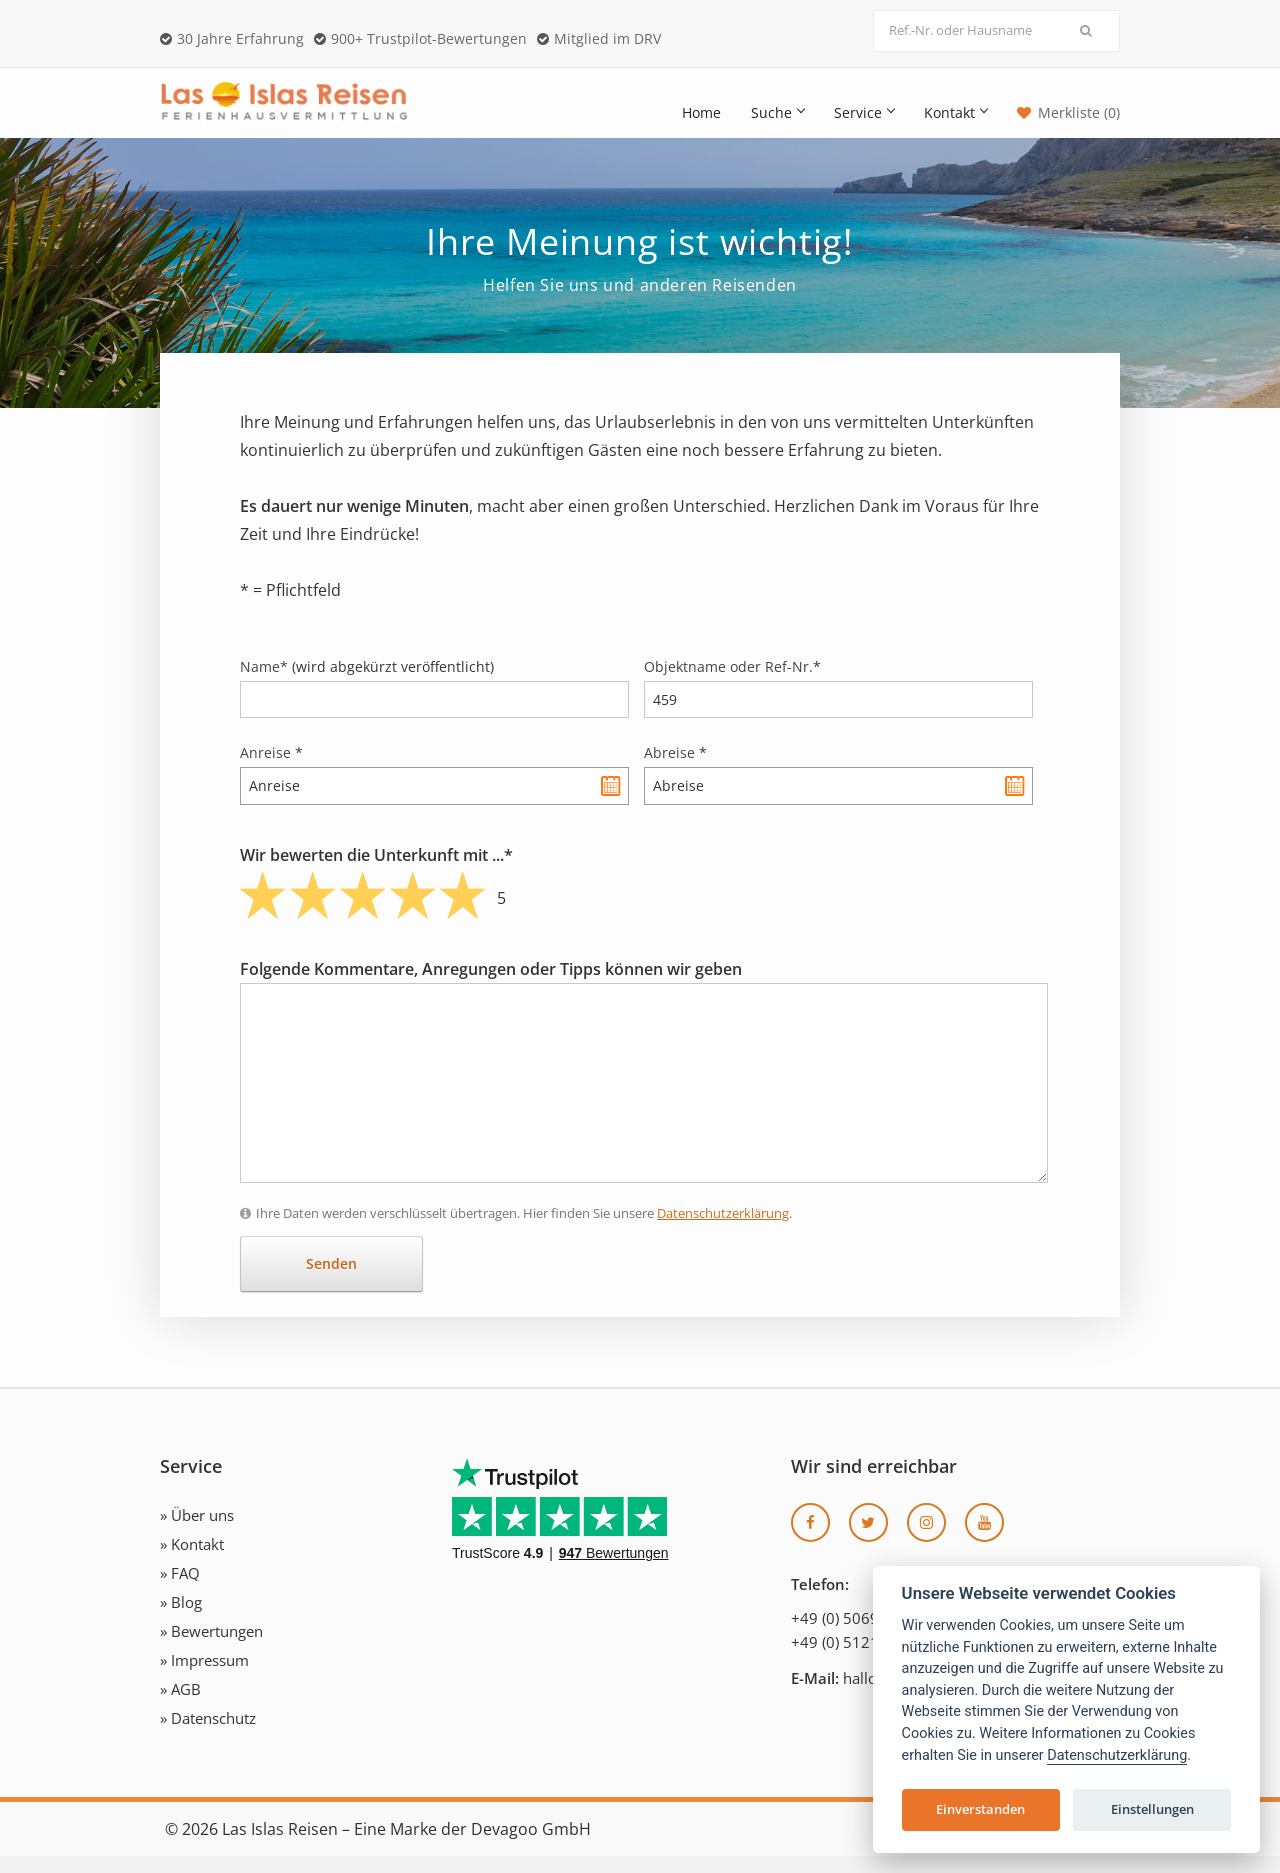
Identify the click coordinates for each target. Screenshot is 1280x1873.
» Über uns (197, 1532)
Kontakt (955, 112)
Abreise (675, 769)
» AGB (180, 1706)
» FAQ (180, 1590)
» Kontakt (192, 1561)
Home (701, 112)
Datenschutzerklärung (723, 1230)
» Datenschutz (208, 1735)
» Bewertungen (211, 1648)
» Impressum (204, 1677)
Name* (367, 683)
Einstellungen (1152, 1809)
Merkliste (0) (1079, 112)
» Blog (181, 1619)
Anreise (271, 769)
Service (864, 112)
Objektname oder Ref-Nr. (732, 683)
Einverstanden (980, 1809)
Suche (777, 112)
